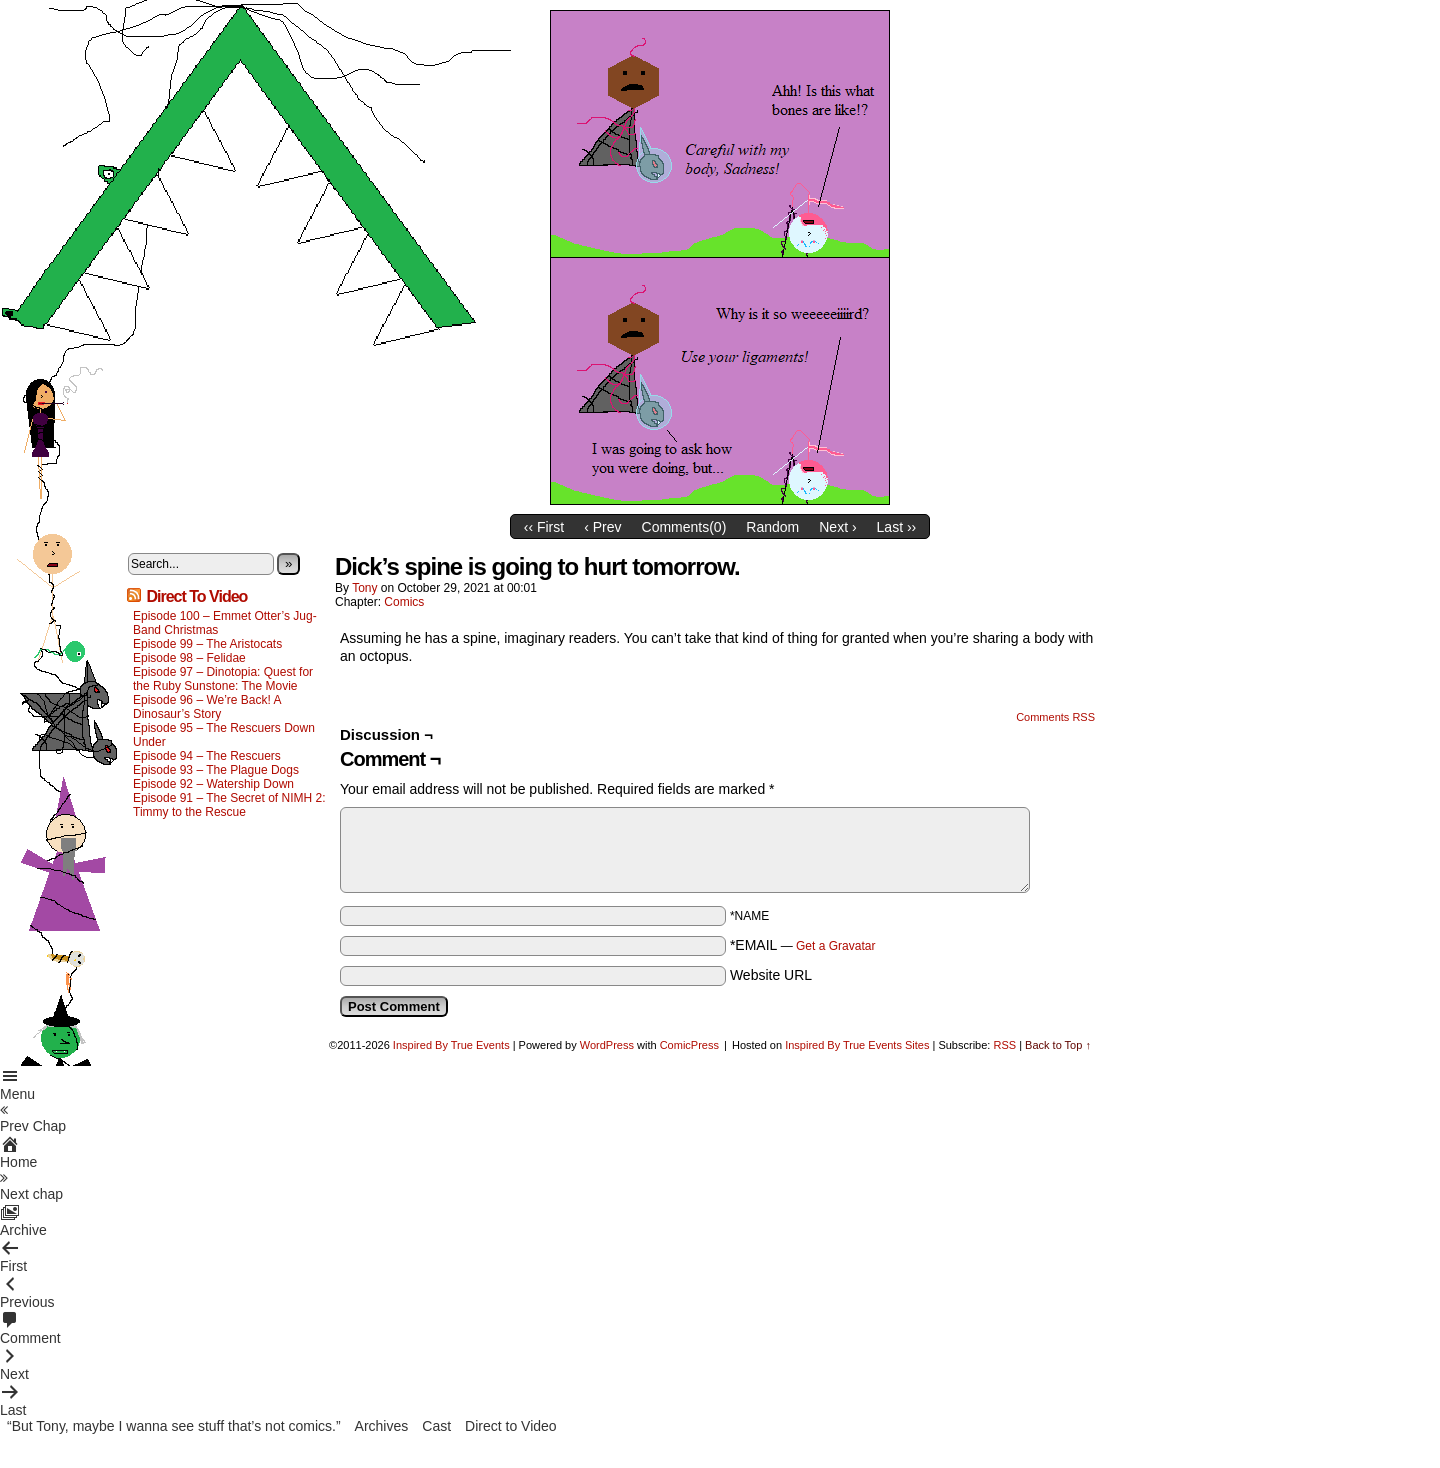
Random (772, 527)
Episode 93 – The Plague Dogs (216, 770)
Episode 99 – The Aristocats (207, 644)
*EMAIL (803, 945)
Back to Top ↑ (1058, 1045)
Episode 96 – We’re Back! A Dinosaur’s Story (207, 707)
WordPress (607, 1045)
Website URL (771, 975)
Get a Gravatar (835, 946)
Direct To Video (196, 596)
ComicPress (689, 1045)
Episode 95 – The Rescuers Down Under (224, 735)
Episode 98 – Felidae (189, 658)
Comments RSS (1055, 717)
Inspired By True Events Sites (857, 1045)
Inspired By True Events (451, 1045)
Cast (436, 1426)
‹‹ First (544, 527)
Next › (837, 527)
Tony (364, 588)
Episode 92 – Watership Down (213, 784)
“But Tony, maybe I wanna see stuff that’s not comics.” (174, 1426)
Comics (404, 602)
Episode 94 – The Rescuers (207, 756)
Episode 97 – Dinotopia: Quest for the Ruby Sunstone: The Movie (223, 679)
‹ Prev (602, 527)
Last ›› (897, 527)
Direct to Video (511, 1426)
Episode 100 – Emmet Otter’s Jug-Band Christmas (225, 623)
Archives (382, 1426)
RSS (1004, 1045)
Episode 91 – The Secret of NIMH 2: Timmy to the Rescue (229, 805)
